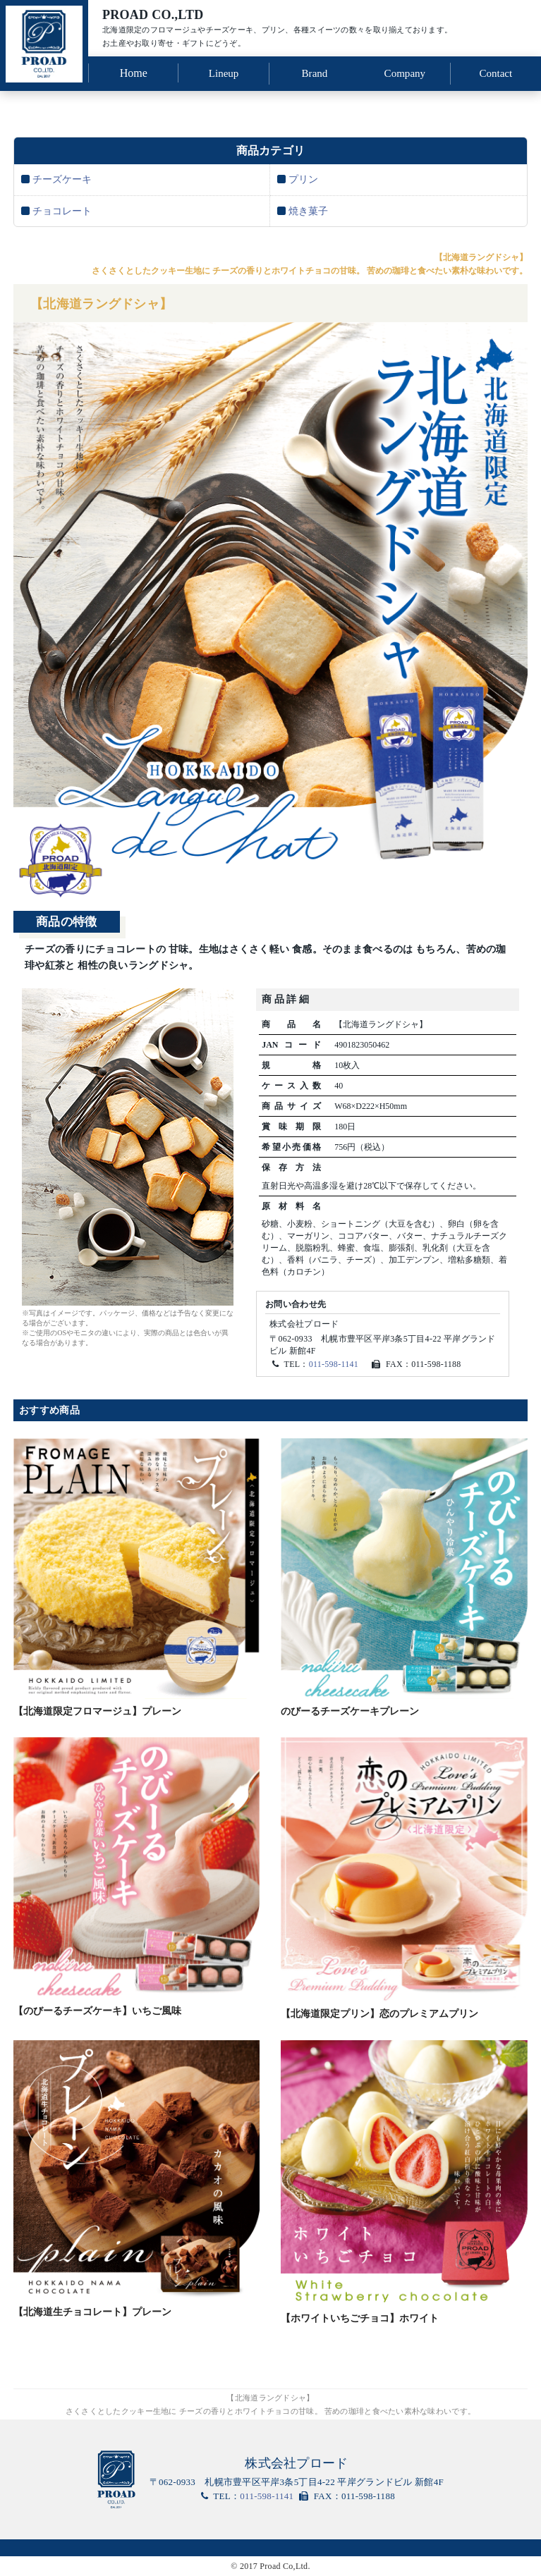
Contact (495, 72)
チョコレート (62, 208)
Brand (314, 72)
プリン (303, 176)
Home (133, 72)
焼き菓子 (308, 208)
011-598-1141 (333, 1365)
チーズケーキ (62, 176)
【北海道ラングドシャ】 (109, 303)
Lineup (223, 72)
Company (405, 72)
